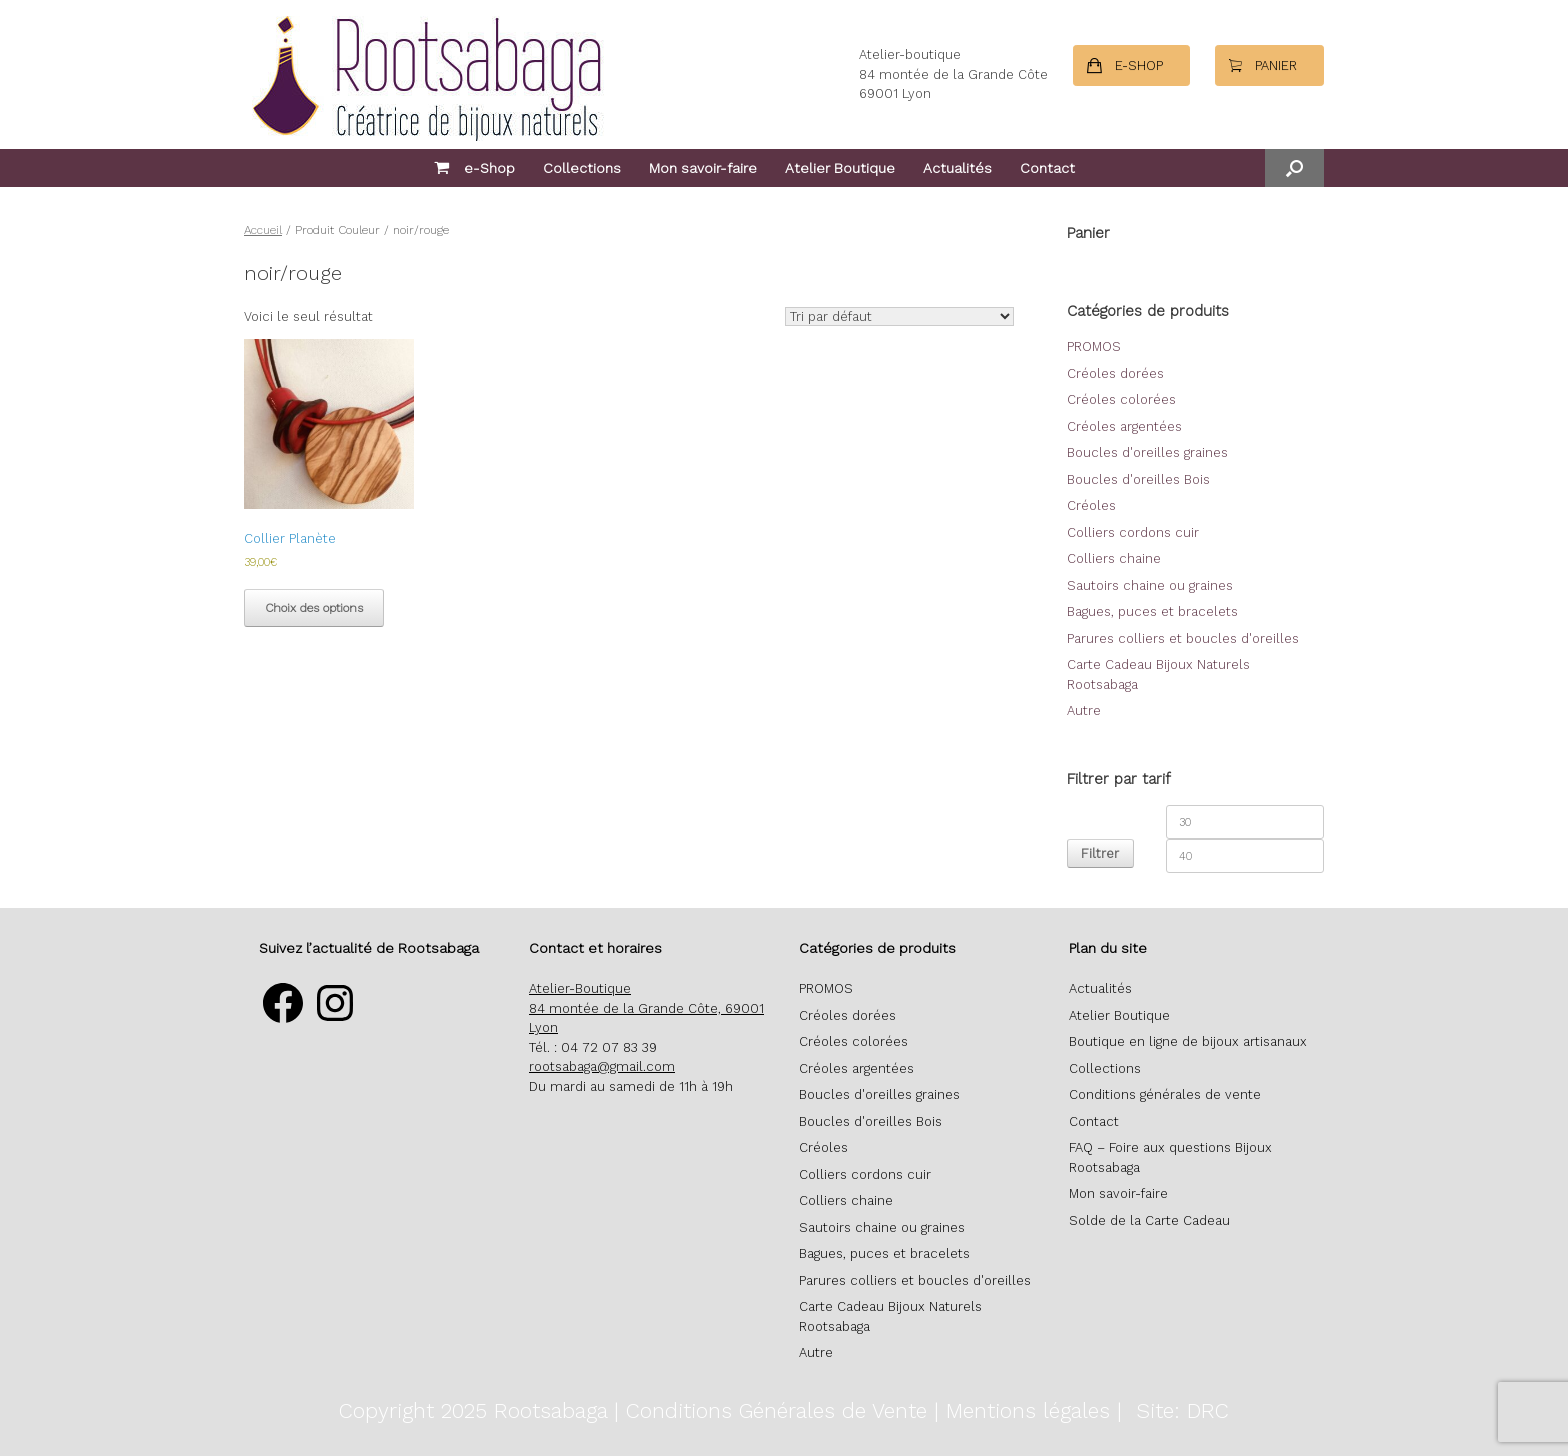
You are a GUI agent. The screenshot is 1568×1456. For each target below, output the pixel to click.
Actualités (957, 168)
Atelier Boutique (840, 168)
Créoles (1091, 505)
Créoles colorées (1121, 399)
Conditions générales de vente (1165, 1094)
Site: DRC (1182, 1410)
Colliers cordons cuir (1133, 532)
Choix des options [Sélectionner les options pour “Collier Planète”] (314, 608)
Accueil (263, 230)
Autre (1084, 710)
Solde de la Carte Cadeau (1149, 1220)
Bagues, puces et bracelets (1152, 611)
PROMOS (1094, 346)
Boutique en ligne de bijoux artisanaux (1188, 1041)
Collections (582, 168)
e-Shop (474, 168)
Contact (1047, 168)
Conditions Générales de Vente (776, 1410)
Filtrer (1100, 853)
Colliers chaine (1114, 558)
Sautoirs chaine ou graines (1150, 585)
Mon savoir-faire (703, 168)
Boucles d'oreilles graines (1147, 452)
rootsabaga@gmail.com (602, 1066)
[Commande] (899, 316)
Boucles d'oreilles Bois (1138, 479)
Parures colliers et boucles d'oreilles (1183, 638)
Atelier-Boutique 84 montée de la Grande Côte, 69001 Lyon (646, 1008)
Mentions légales (1028, 1410)
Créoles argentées (1124, 426)
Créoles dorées (1115, 373)
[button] (1294, 168)
